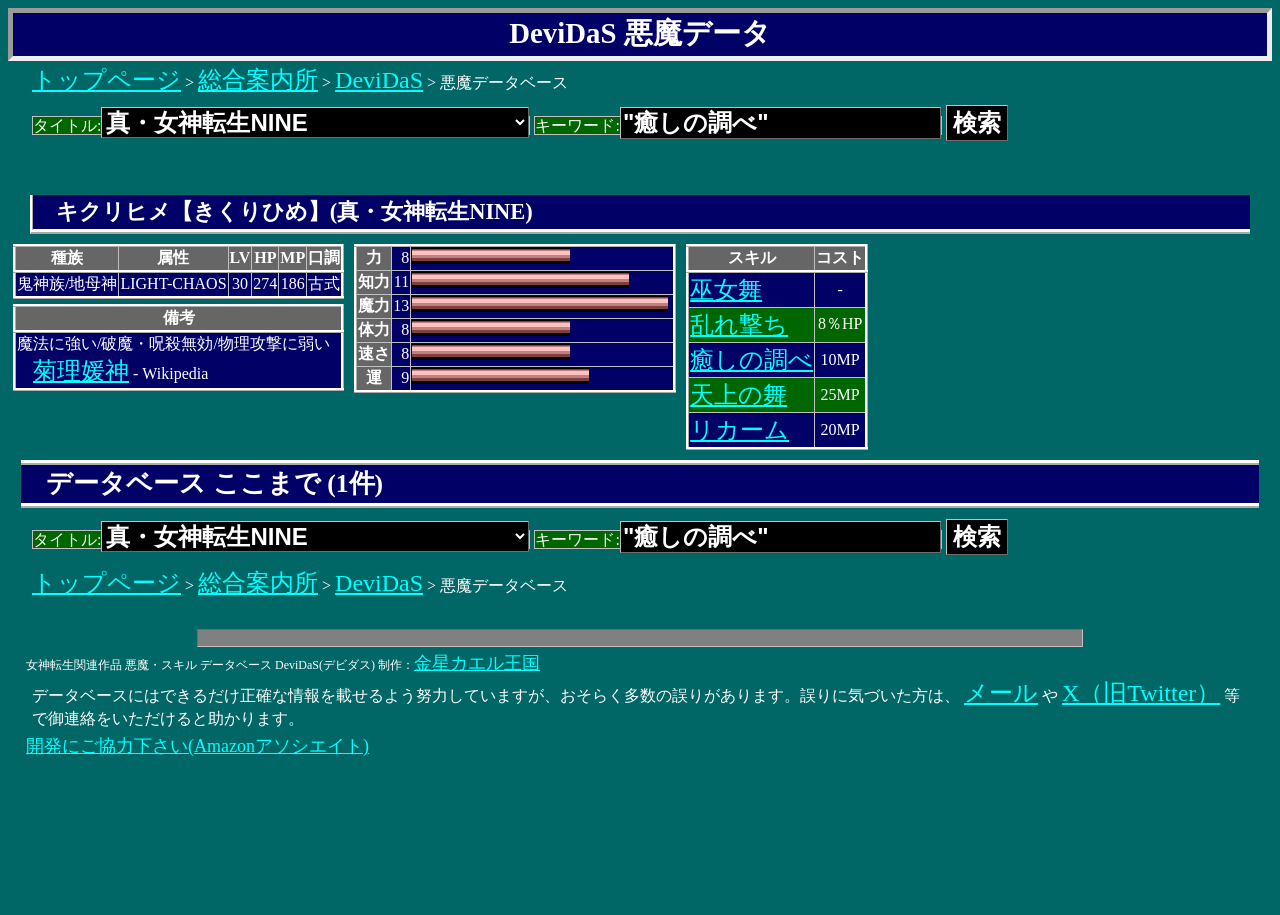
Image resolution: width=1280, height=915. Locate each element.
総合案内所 (258, 80)
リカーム (739, 430)
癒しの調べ (751, 360)
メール (1001, 693)
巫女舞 (726, 290)
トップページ (106, 80)
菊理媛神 (81, 371)
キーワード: (737, 125)
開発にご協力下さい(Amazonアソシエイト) (197, 746)
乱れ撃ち (739, 325)
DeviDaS (379, 80)
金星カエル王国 (477, 663)
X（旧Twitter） (1141, 693)
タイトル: (281, 125)
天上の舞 (738, 395)
